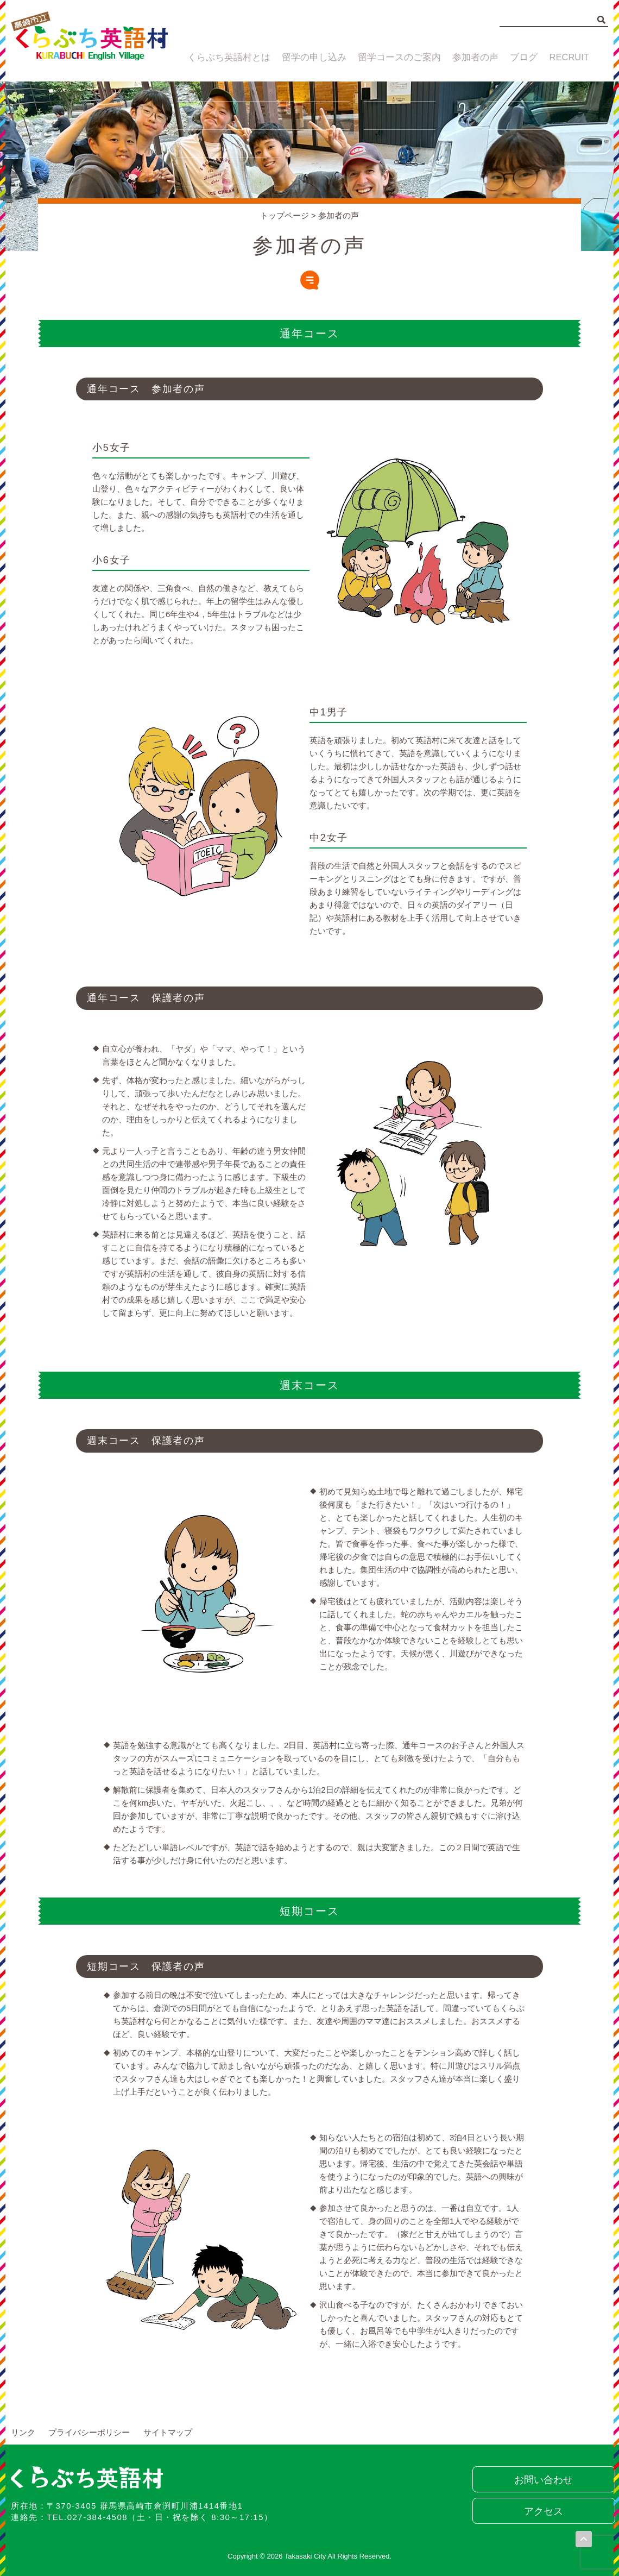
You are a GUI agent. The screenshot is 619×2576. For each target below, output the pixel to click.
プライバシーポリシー (89, 2432)
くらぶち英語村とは (224, 58)
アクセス (540, 2511)
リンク (23, 2432)
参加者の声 (469, 58)
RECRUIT (571, 58)
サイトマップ (167, 2432)
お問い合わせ (540, 2479)
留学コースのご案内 (392, 58)
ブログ (521, 58)
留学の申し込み (308, 58)
